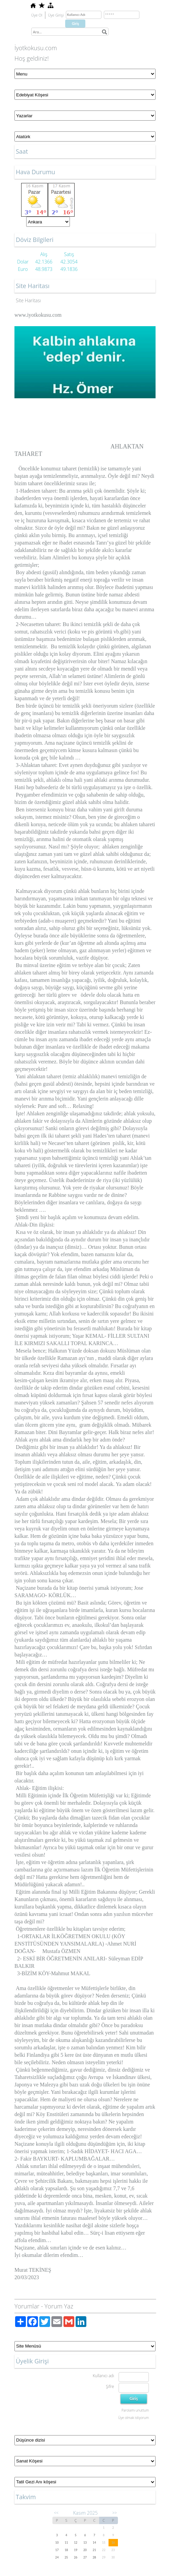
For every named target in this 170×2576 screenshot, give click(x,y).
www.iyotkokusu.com (37, 315)
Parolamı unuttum (135, 2410)
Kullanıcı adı (103, 2376)
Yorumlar (26, 2306)
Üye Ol (36, 15)
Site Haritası (28, 300)
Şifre (110, 2386)
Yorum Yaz (58, 2306)
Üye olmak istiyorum (133, 2417)
